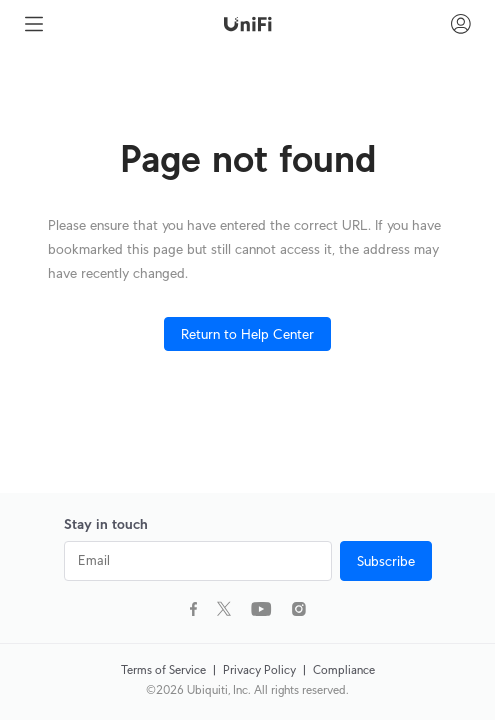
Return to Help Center (247, 334)
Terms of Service (165, 669)
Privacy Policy (261, 669)
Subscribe (386, 561)
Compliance (344, 669)
